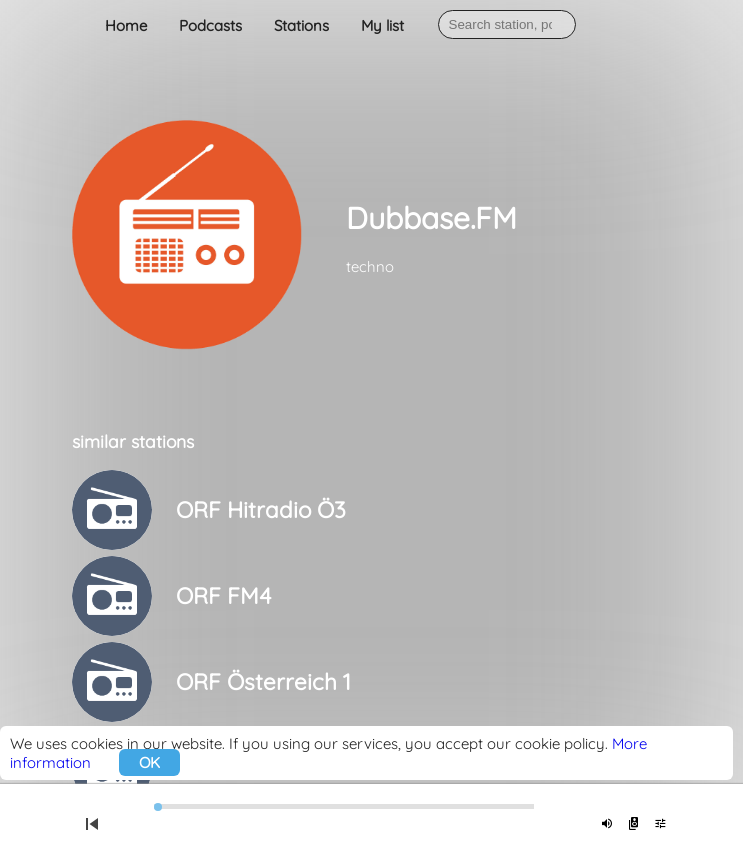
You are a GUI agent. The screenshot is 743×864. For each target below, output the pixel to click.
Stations (301, 25)
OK (149, 762)
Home (126, 25)
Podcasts (210, 25)
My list (382, 25)
